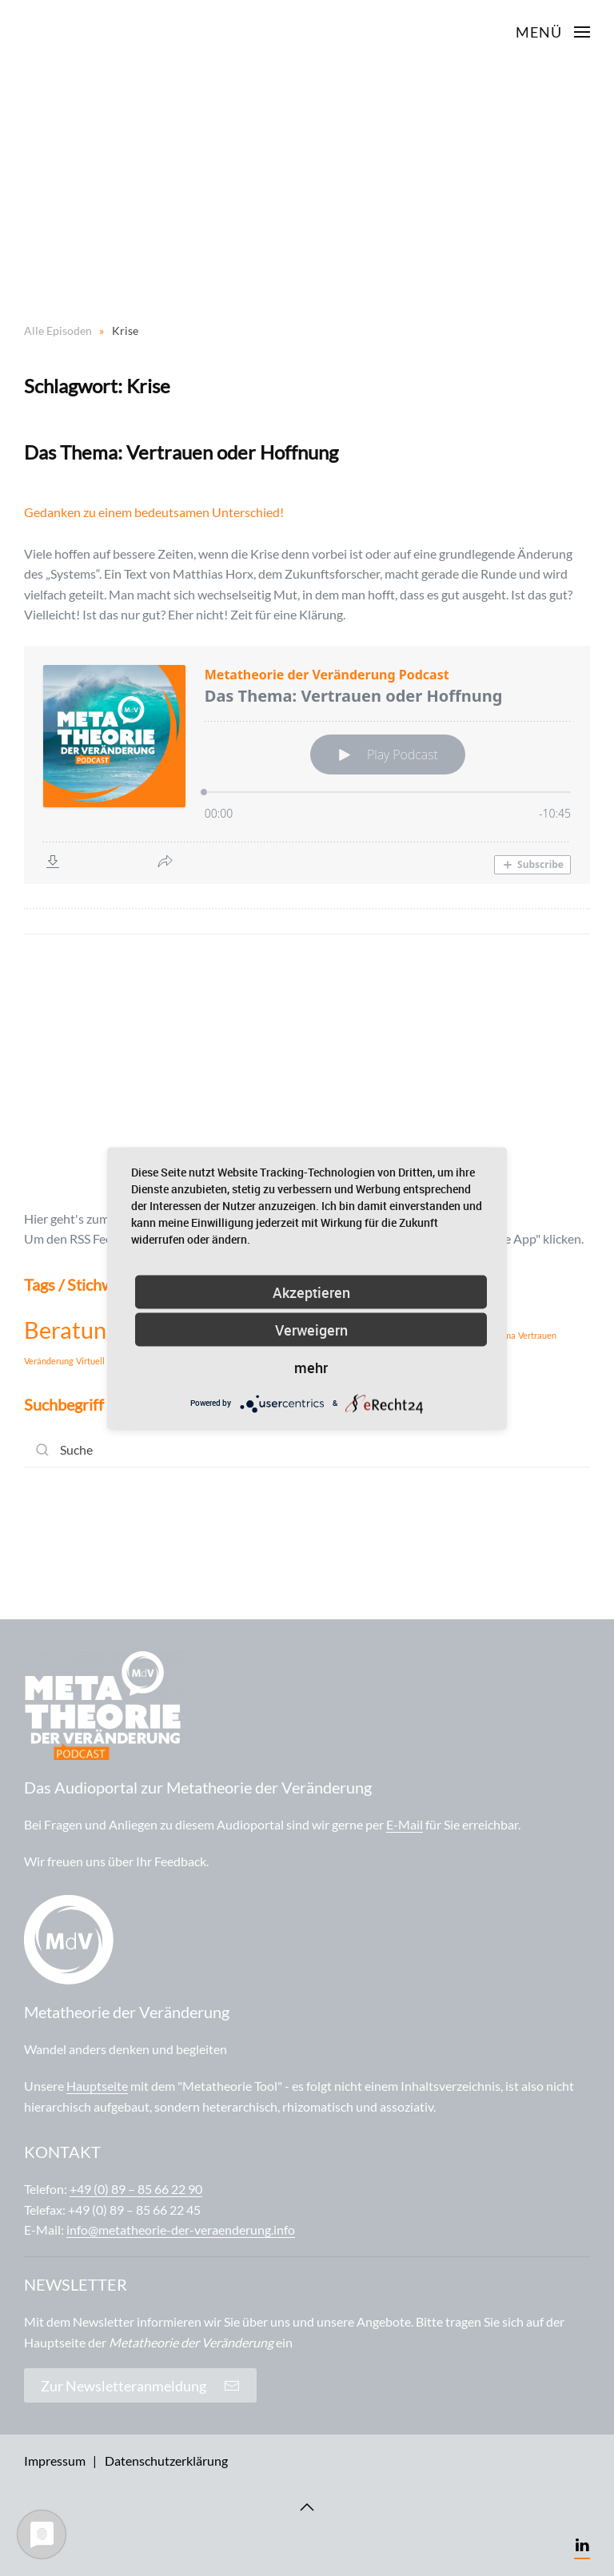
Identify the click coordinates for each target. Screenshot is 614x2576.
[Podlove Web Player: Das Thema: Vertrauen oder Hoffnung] (307, 765)
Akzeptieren (311, 1291)
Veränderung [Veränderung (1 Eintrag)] (49, 1361)
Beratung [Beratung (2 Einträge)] (71, 1330)
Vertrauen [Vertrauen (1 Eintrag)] (537, 1335)
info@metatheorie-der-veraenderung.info (180, 2229)
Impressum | (60, 2460)
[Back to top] (307, 2507)
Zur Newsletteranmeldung (140, 2386)
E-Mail (404, 1824)
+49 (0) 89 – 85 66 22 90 (136, 2188)
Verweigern (311, 1329)
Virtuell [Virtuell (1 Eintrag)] (90, 1361)
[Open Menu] (553, 32)
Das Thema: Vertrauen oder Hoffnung (181, 452)
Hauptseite (97, 2085)
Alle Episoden (58, 330)
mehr (311, 1366)
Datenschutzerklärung (166, 2460)
